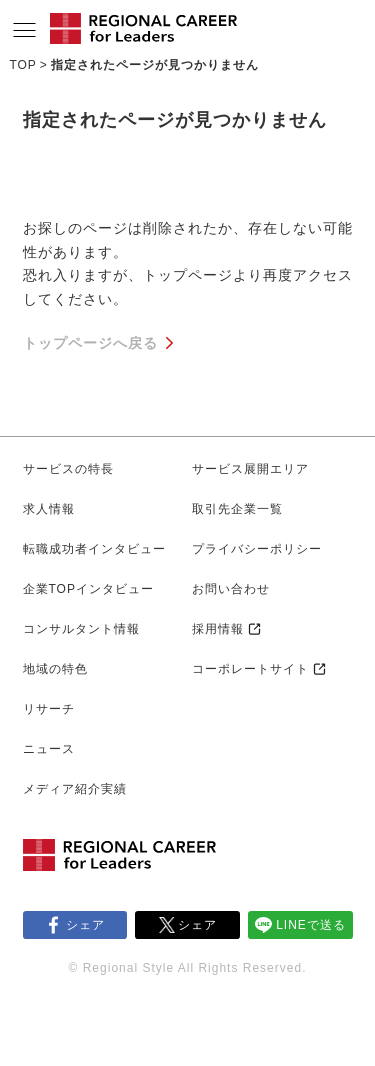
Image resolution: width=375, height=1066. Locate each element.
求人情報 (49, 509)
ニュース (49, 749)
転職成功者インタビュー (94, 549)
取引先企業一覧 (237, 509)
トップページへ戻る (90, 343)
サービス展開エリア (250, 469)
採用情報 (218, 629)
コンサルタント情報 (81, 629)
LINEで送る (311, 925)
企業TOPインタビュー (88, 589)
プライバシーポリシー (257, 549)
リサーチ (49, 709)
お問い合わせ (231, 589)
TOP (22, 65)
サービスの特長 (68, 469)
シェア (85, 925)
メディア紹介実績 (75, 789)
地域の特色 (55, 669)
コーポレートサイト (250, 669)
